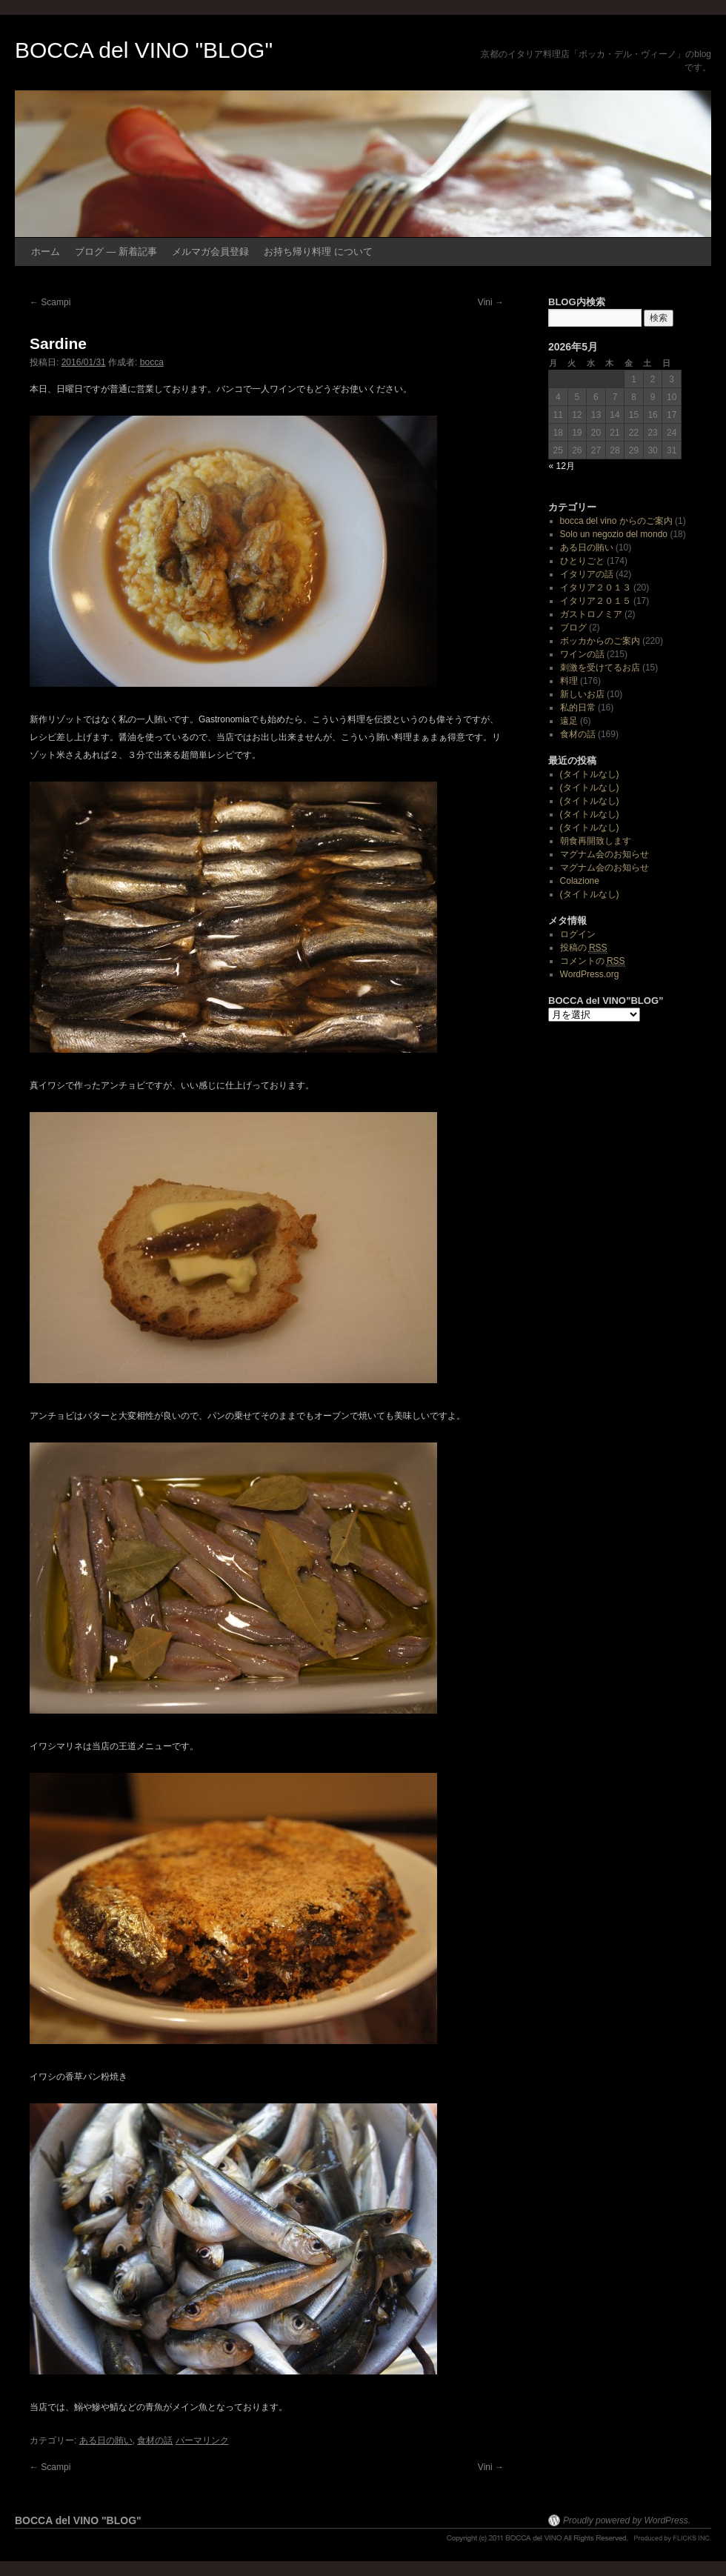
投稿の (583, 947)
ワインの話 (582, 654)
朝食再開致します (595, 841)
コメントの (592, 961)
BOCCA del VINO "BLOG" (144, 50)
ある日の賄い (106, 2440)
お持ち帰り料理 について (318, 251)
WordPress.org (589, 974)
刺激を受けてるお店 (600, 667)
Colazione (579, 881)
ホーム (45, 251)
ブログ (573, 627)
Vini (491, 302)
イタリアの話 (586, 574)
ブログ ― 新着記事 (116, 251)
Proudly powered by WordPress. (626, 2520)
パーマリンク (202, 2440)
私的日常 (578, 707)
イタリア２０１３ (595, 587)
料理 (569, 681)
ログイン (578, 934)
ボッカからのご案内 (600, 641)
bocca (152, 362)
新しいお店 (582, 694)
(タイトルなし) (589, 774)
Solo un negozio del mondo (613, 534)
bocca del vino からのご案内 (616, 521)
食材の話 (155, 2440)
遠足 (569, 721)
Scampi (50, 302)
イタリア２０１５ (595, 601)
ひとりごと (582, 561)
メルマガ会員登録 (210, 251)
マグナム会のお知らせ (604, 854)
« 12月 (562, 466)
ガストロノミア (591, 614)
